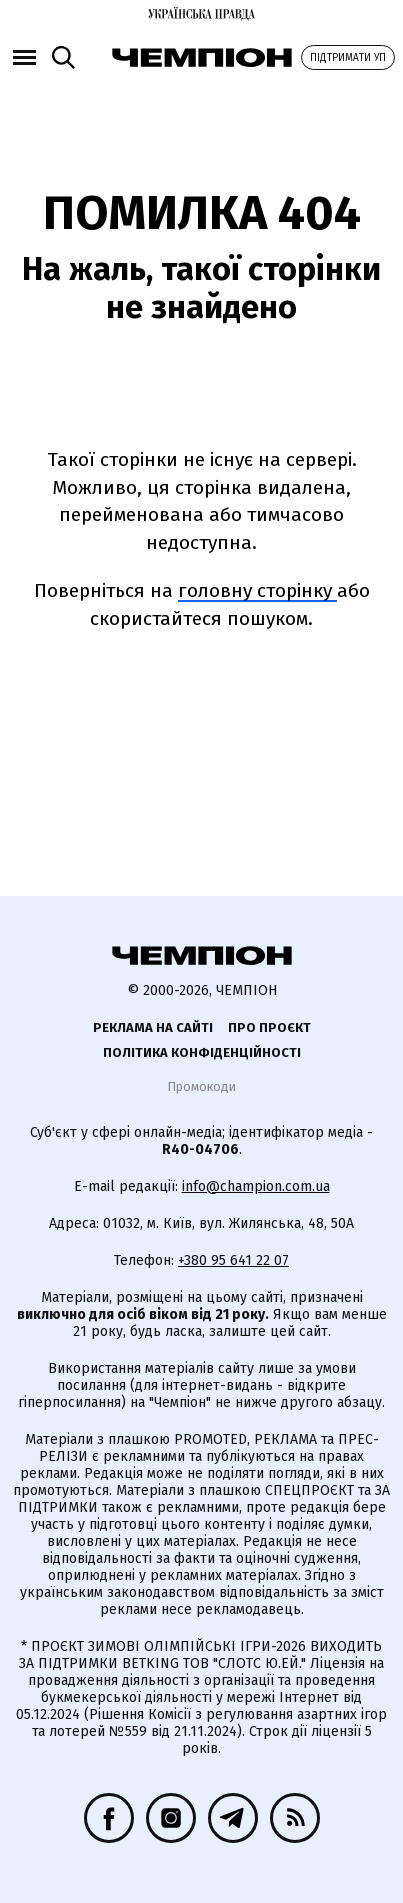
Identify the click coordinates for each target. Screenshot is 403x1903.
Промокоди (201, 1086)
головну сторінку (257, 590)
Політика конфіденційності (202, 1052)
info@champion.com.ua (256, 1186)
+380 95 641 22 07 (233, 1260)
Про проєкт (269, 1027)
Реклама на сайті (153, 1027)
